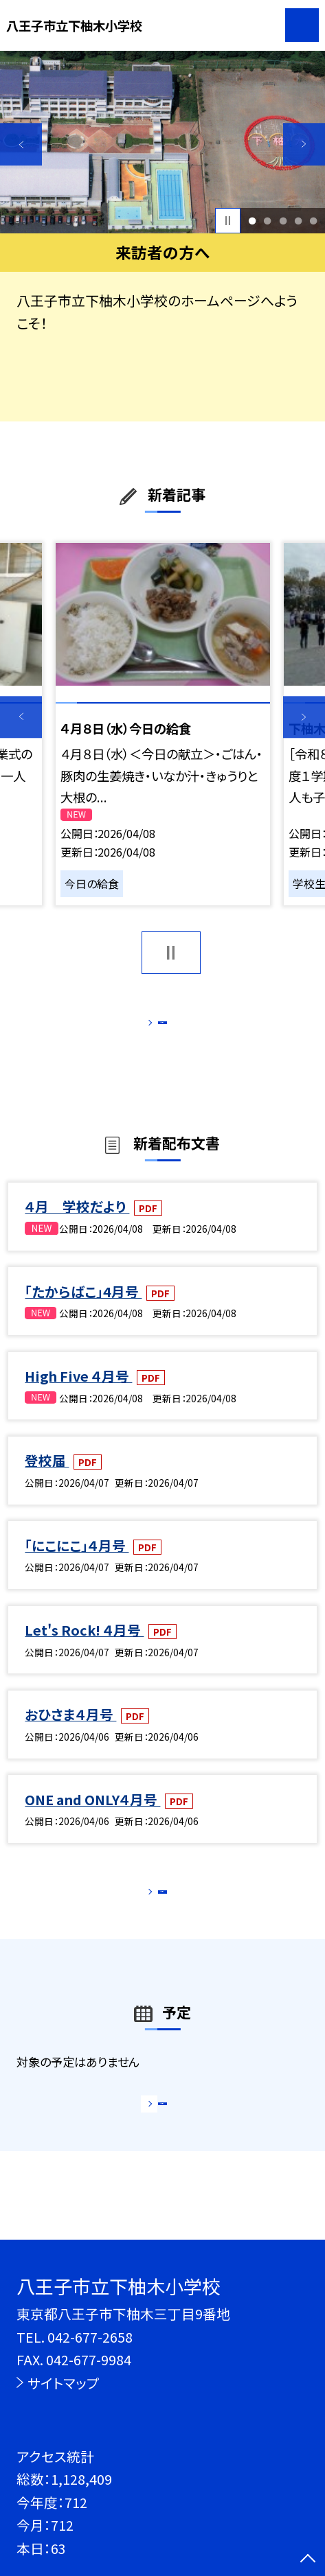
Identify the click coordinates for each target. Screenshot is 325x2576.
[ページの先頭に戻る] (308, 2559)
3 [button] (283, 220)
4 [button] (298, 220)
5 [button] (313, 220)
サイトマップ (63, 2383)
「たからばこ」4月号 (83, 1309)
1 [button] (252, 220)
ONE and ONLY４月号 (92, 1817)
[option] (162, 142)
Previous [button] (21, 144)
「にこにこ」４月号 (76, 1563)
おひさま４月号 (70, 1733)
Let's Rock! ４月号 (84, 1648)
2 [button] (267, 220)
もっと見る (154, 1026)
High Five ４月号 (78, 1394)
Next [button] (304, 144)
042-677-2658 (90, 2337)
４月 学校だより (77, 1225)
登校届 (47, 1479)
